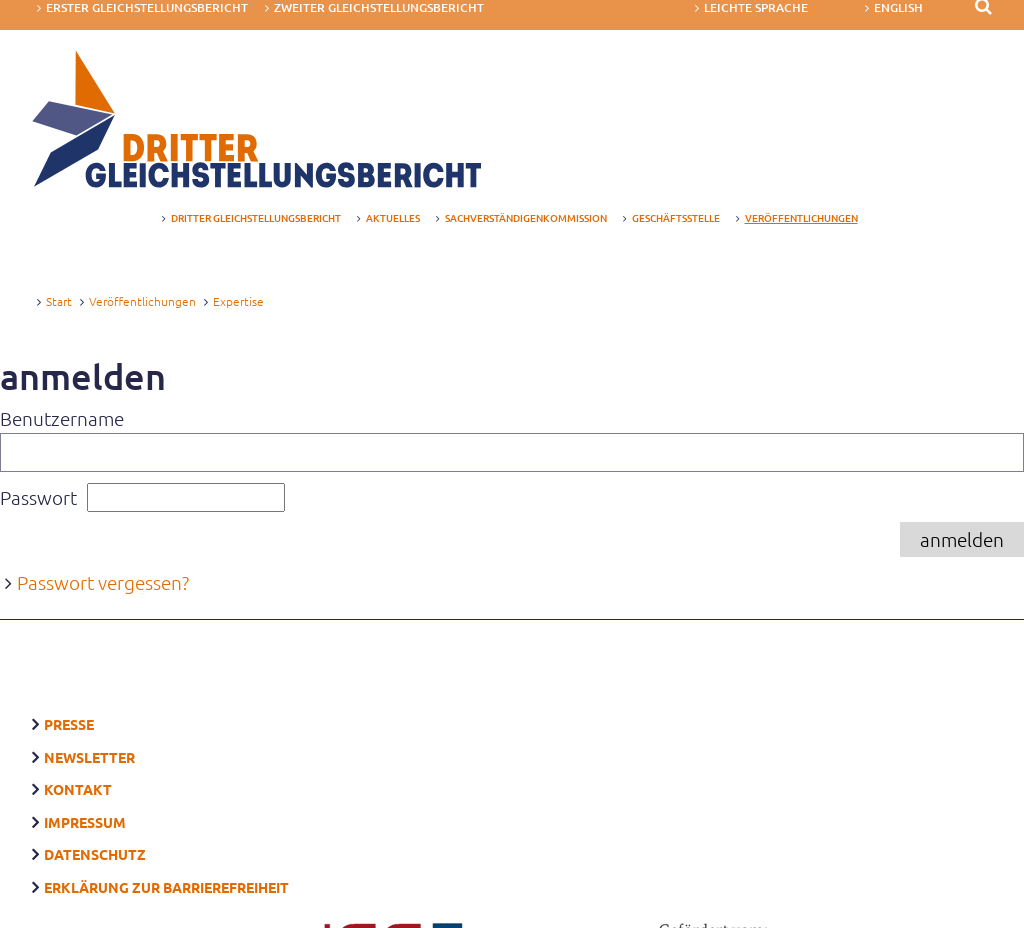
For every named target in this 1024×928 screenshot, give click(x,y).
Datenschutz (95, 816)
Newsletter (89, 731)
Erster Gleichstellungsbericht (147, 8)
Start (59, 293)
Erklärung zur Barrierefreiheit (166, 845)
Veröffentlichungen (142, 293)
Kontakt (78, 759)
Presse (69, 702)
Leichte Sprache (756, 8)
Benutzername (62, 415)
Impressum (85, 788)
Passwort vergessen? (103, 580)
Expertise (238, 293)
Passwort (38, 494)
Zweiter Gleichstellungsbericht (379, 8)
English (898, 8)
